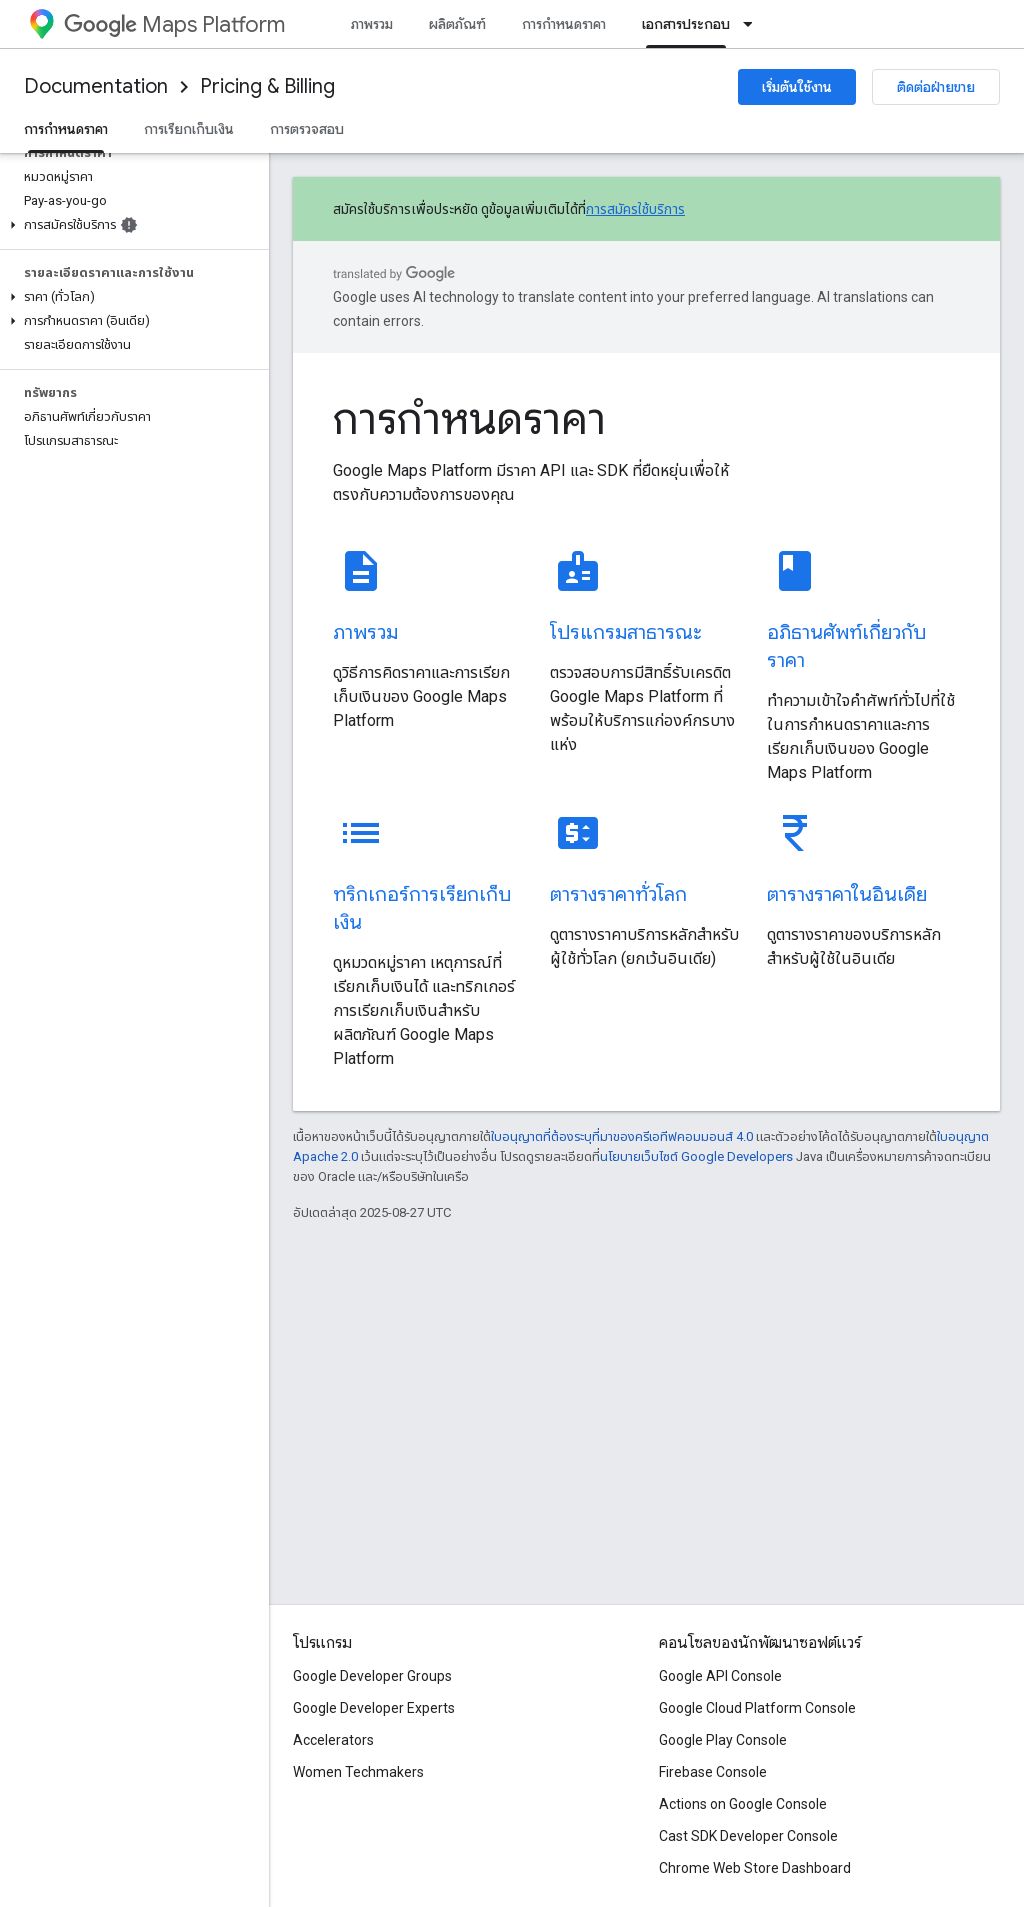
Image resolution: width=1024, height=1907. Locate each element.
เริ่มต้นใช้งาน (797, 87)
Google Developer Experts (374, 1708)
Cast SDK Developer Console (748, 1836)
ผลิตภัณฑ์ (457, 24)
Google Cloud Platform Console (757, 1708)
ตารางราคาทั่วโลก (618, 894)
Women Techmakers (358, 1772)
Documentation (96, 86)
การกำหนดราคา (564, 24)
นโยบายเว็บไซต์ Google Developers (696, 1156)
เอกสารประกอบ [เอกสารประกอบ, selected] (686, 24)
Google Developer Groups (372, 1676)
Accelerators (333, 1740)
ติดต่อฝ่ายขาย (936, 87)
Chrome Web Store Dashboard (755, 1868)
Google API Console (720, 1676)
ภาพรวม (372, 24)
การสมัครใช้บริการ (635, 209)
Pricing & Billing (267, 86)
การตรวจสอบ (307, 129)
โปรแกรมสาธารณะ (626, 632)
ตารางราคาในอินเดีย (847, 894)
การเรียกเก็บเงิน (189, 129)
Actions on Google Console (743, 1804)
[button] (130, 225)
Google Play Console (723, 1740)
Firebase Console (713, 1772)
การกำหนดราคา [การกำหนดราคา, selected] (66, 129)
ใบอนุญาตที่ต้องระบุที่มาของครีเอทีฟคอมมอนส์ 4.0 (622, 1136)
